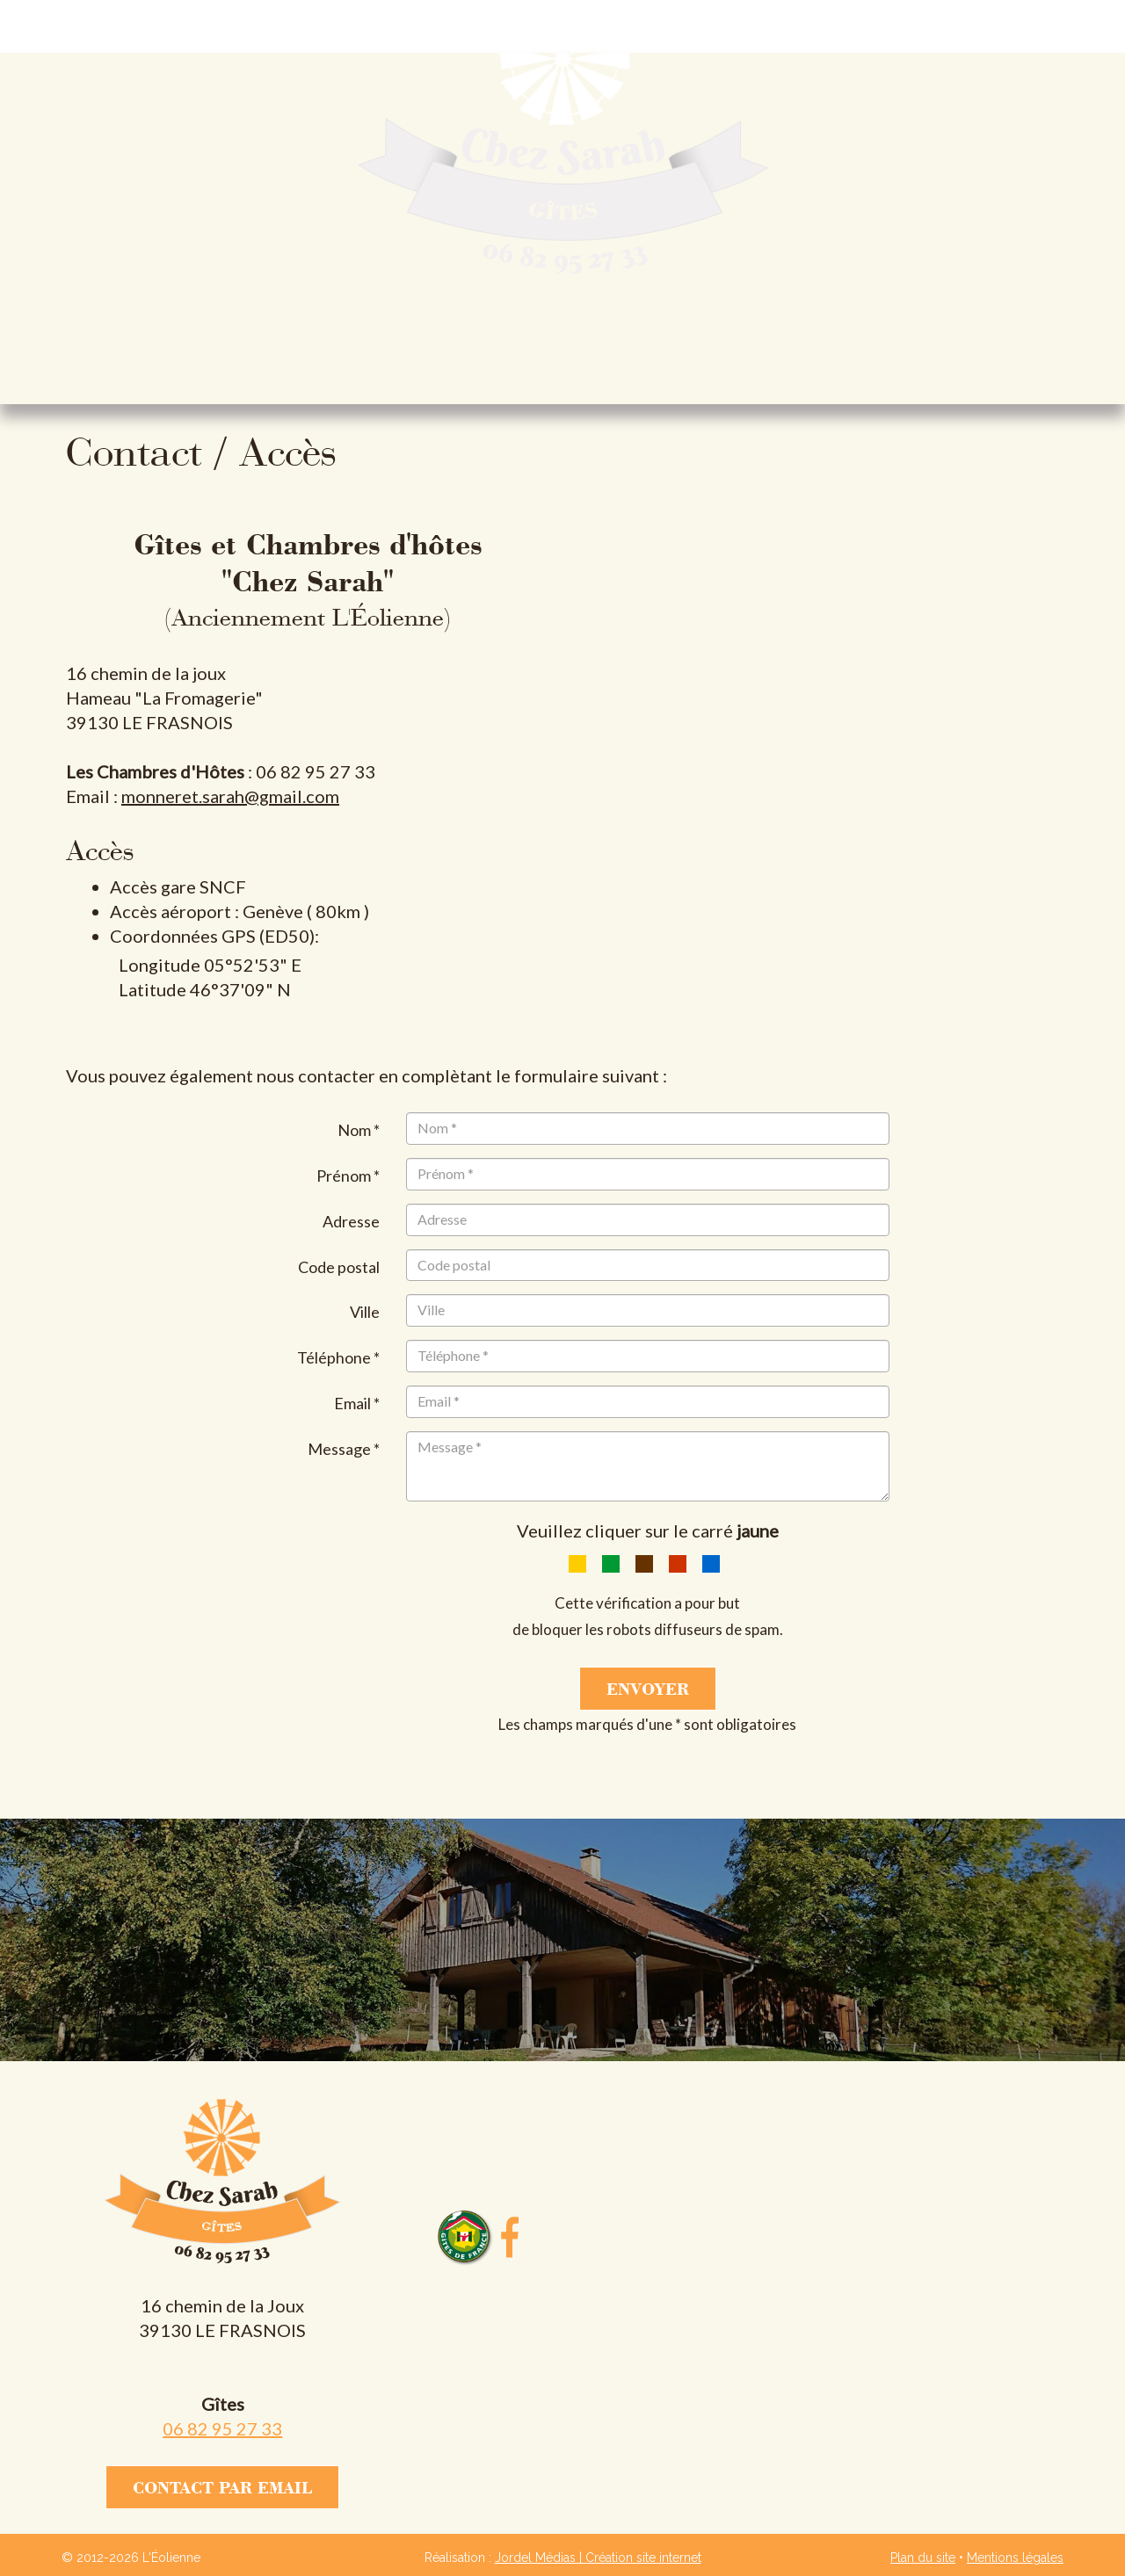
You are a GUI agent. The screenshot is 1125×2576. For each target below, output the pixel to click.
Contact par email (222, 2487)
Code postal (339, 1267)
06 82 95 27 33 (222, 2428)
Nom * (359, 1130)
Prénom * (348, 1175)
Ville (365, 1311)
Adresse (351, 1221)
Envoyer (647, 1688)
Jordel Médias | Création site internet (598, 2558)
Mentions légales (1015, 2558)
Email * (357, 1403)
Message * (344, 1448)
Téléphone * (338, 1357)
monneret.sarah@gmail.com (230, 796)
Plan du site (922, 2558)
